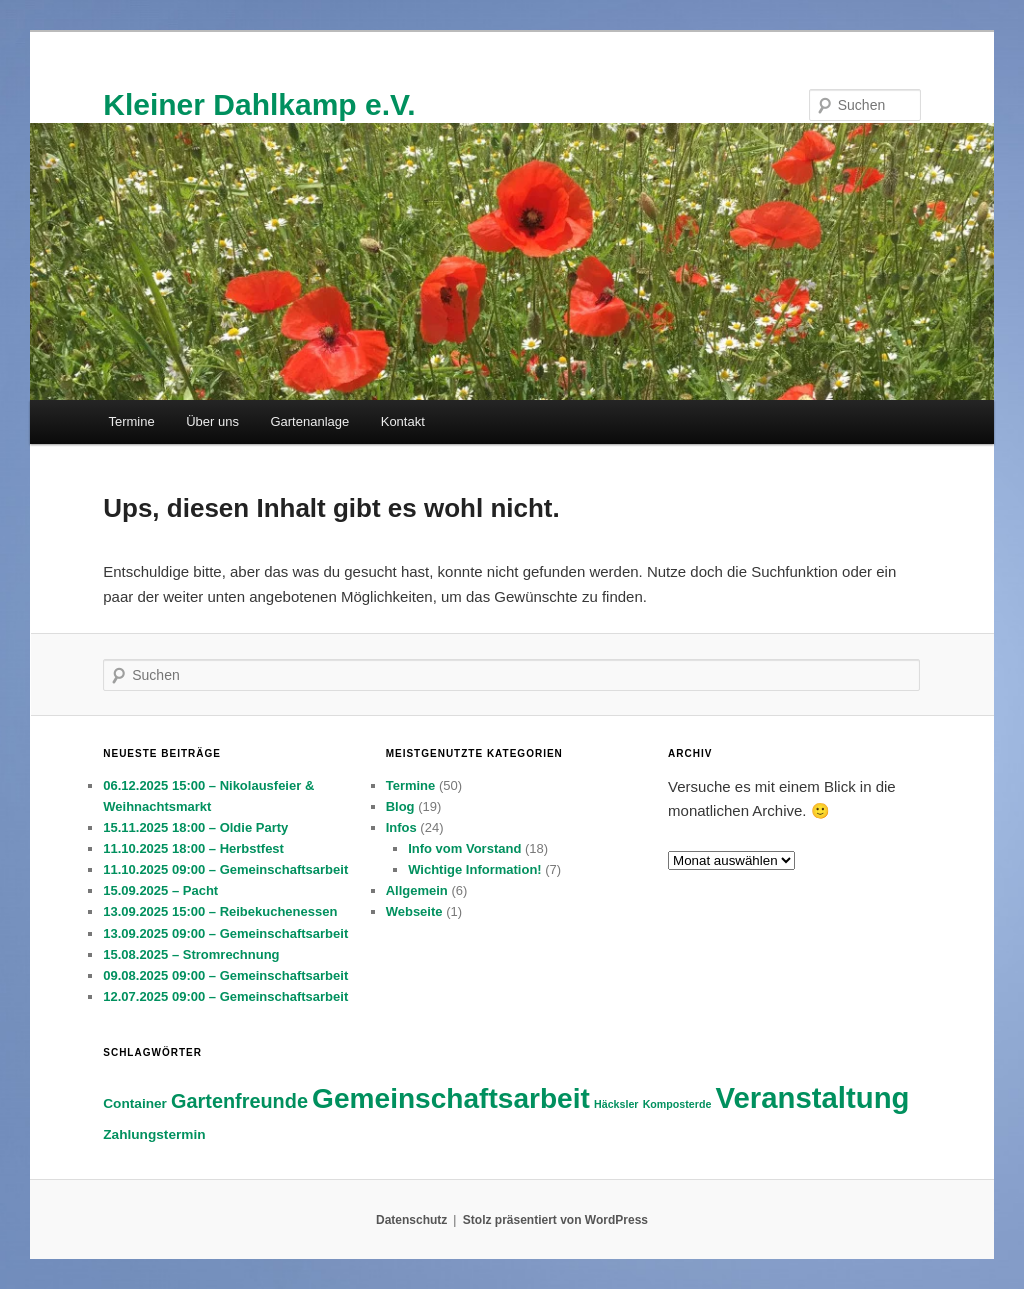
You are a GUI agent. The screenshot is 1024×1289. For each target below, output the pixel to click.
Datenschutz (411, 1220)
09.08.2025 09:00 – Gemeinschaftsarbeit (225, 975)
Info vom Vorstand (464, 848)
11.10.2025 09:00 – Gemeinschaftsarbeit (225, 869)
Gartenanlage (309, 421)
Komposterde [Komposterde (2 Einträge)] (677, 1104)
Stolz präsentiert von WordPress (555, 1220)
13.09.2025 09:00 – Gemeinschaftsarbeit (225, 933)
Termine (131, 421)
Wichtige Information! (475, 869)
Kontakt (403, 421)
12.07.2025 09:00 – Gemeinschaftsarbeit (225, 996)
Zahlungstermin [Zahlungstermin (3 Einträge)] (154, 1134)
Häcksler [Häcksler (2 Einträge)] (616, 1104)
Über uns (212, 421)
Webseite (414, 911)
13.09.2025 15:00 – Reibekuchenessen (220, 911)
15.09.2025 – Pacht (160, 890)
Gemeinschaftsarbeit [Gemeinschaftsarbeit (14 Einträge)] (451, 1098)
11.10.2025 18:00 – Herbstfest (193, 848)
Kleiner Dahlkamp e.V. (259, 104)
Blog (400, 806)
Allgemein (417, 890)
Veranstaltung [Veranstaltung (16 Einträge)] (813, 1097)
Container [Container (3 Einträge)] (135, 1103)
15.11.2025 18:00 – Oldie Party (195, 827)
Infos (401, 827)
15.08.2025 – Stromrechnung (191, 954)
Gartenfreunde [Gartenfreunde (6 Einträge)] (239, 1101)
